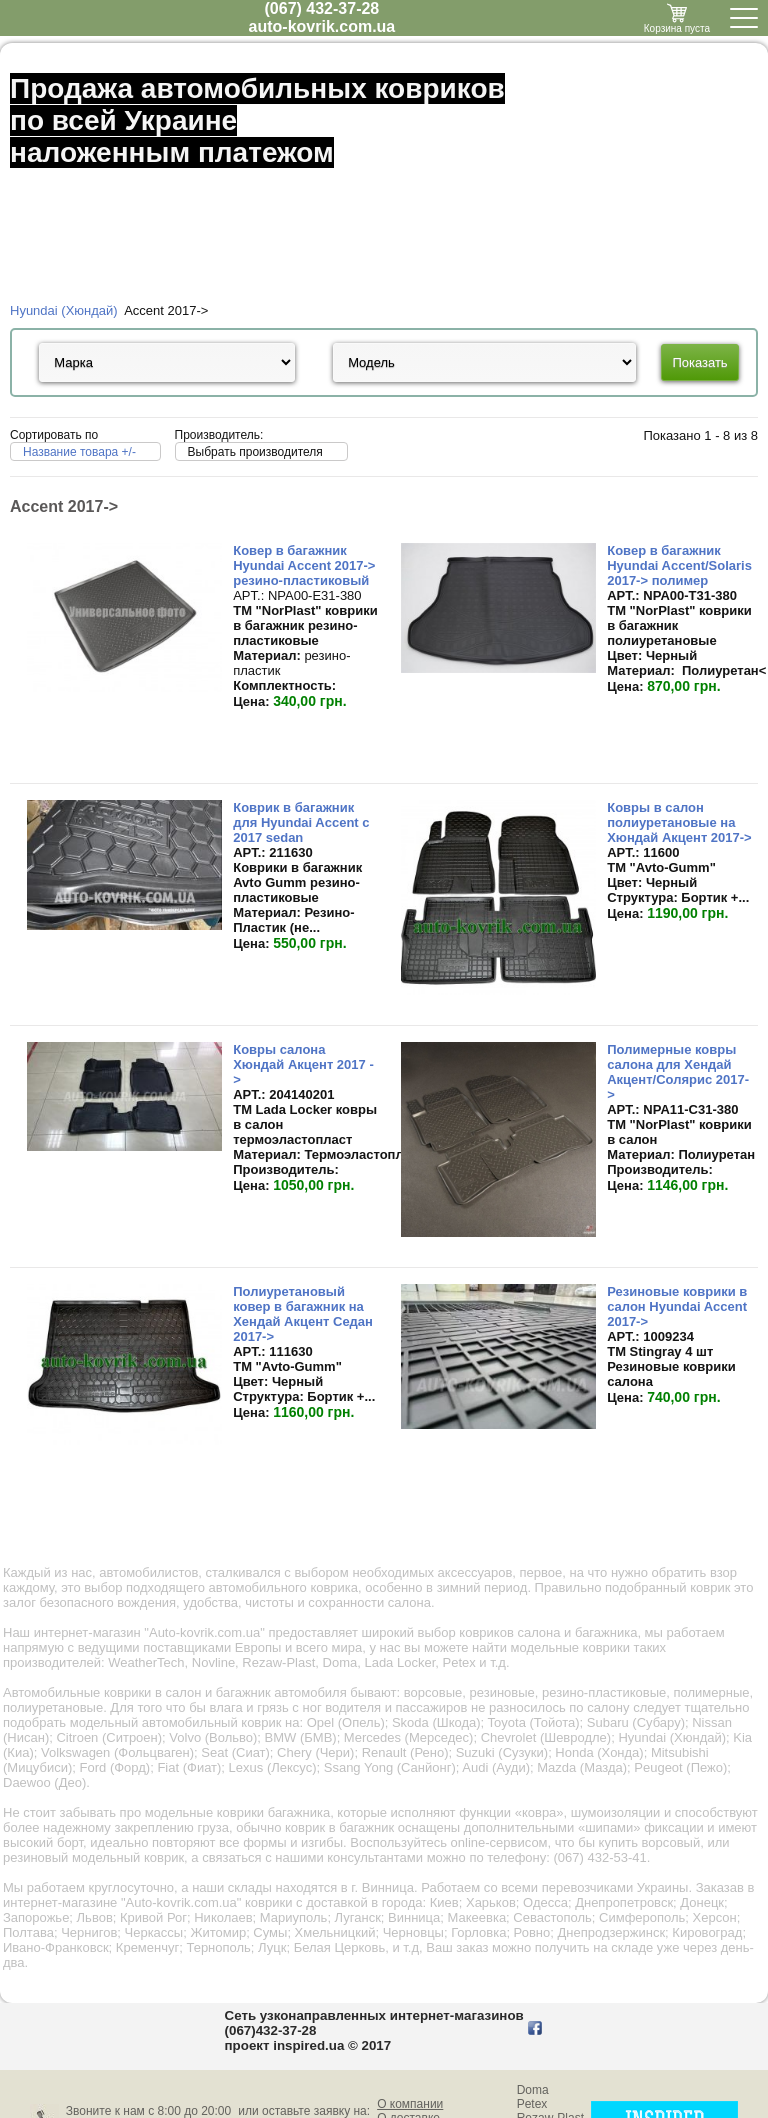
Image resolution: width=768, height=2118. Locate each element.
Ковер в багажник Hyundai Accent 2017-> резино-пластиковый (304, 565)
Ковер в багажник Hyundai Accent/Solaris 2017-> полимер (679, 565)
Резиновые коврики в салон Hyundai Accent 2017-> (677, 1306)
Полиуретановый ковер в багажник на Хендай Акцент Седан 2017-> (303, 1314)
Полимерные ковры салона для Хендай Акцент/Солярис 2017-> (678, 1072)
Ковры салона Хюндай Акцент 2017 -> (303, 1064)
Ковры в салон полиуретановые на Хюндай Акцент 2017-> (679, 822)
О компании (410, 2104)
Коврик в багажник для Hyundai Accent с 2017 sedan (301, 822)
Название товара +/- (79, 452)
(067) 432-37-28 (322, 8)
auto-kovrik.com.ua (322, 26)
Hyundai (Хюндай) (64, 310)
